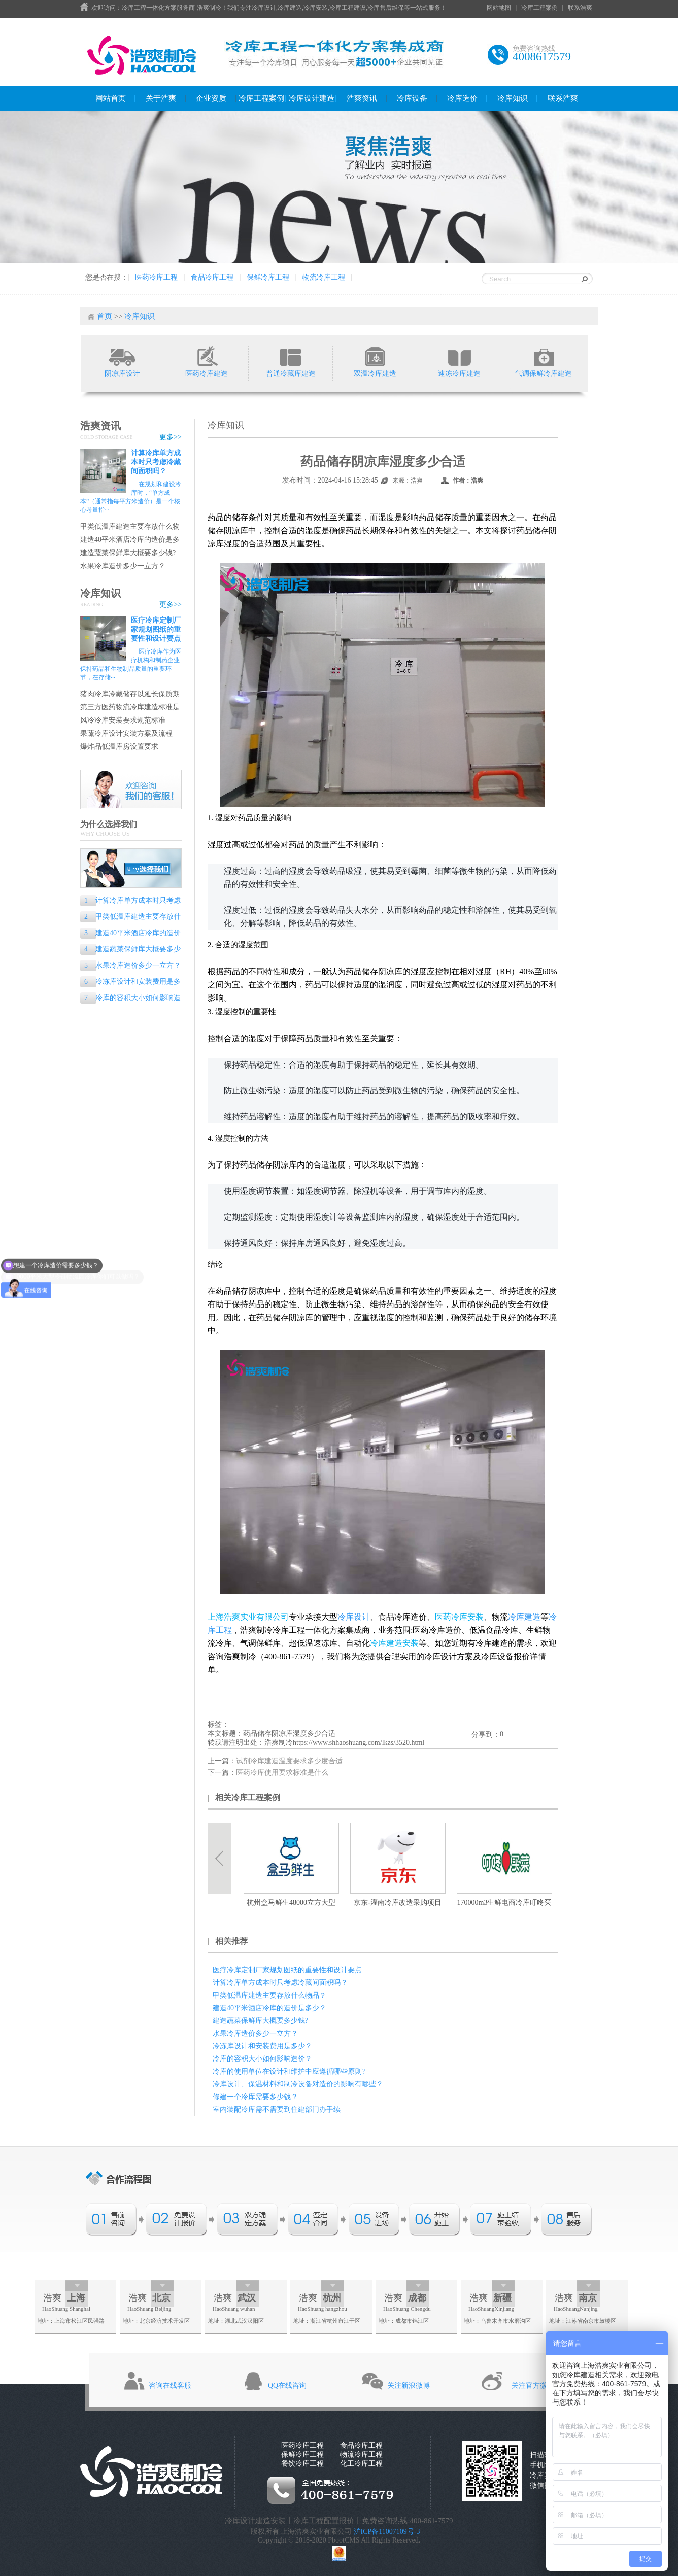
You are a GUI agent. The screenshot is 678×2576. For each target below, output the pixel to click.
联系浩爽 (580, 7)
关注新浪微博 (408, 2385)
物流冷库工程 (323, 277)
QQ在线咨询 (287, 2385)
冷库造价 (462, 98)
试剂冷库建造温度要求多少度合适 (289, 1761)
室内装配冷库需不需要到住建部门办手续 (277, 2109)
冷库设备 (412, 98)
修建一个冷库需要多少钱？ (255, 2097)
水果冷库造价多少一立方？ (122, 566)
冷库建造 (524, 1616)
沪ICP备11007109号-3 (387, 2531)
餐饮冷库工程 (302, 2463)
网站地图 (499, 7)
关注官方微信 (533, 2385)
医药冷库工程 (156, 277)
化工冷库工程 (361, 2463)
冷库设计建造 (311, 98)
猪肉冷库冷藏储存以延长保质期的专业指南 (130, 694)
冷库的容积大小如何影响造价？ (130, 999)
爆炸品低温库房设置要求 (119, 746)
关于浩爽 (161, 98)
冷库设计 (353, 1616)
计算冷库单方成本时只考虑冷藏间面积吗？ (156, 462)
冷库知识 (512, 98)
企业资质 (211, 98)
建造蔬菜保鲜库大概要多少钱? (128, 553)
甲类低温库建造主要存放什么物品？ (130, 527)
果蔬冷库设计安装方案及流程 (126, 733)
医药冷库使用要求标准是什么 (282, 1772)
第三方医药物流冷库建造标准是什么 (130, 707)
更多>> (170, 437)
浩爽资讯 (362, 98)
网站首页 (110, 98)
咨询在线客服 (170, 2385)
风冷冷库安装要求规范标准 (122, 720)
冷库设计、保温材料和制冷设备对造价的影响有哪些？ (298, 2084)
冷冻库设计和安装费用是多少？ (130, 982)
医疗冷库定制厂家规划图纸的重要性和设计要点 (156, 629)
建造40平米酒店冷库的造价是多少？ (130, 540)
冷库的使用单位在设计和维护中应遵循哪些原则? (289, 2071)
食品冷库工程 (212, 277)
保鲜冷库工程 (268, 277)
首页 (104, 316)
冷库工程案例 (539, 7)
